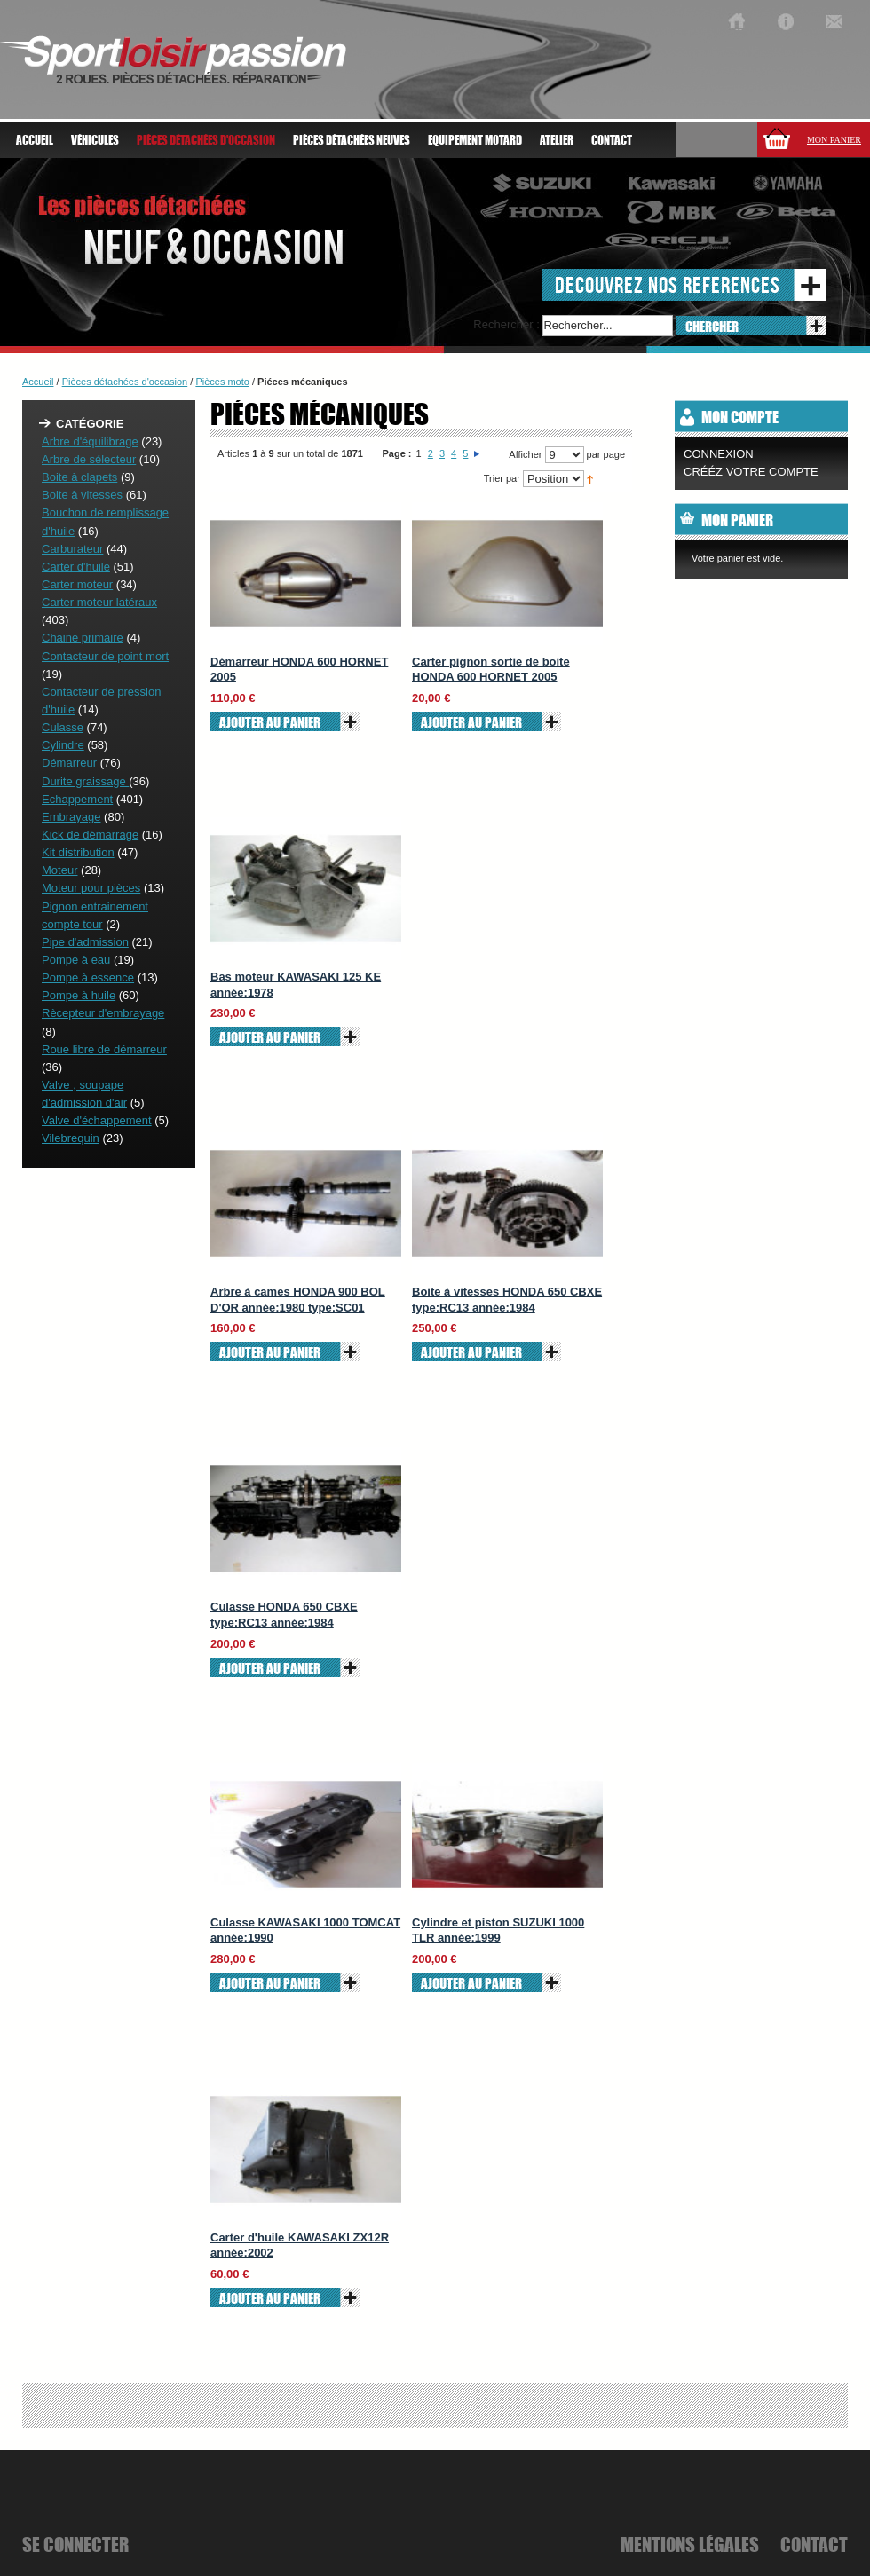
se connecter (75, 2544)
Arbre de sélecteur (89, 459)
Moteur (59, 870)
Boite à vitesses (82, 494)
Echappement (77, 799)
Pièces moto (222, 381)
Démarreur (69, 762)
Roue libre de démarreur (104, 1049)
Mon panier (834, 140)
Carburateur (72, 548)
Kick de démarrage (90, 834)
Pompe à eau (76, 959)
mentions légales (690, 2544)
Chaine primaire (82, 637)
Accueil (34, 140)
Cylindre (63, 745)
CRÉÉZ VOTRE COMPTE (751, 471)
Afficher (525, 454)
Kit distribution (78, 852)
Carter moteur (77, 584)
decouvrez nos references (667, 284)
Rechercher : (506, 324)
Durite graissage (85, 781)
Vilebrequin (70, 1138)
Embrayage (71, 816)
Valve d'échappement (97, 1120)
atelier (556, 140)
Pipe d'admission (85, 942)
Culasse (62, 727)
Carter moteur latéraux (99, 602)
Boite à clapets (79, 477)
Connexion (719, 454)
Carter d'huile (76, 566)
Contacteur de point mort (105, 656)
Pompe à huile (78, 995)
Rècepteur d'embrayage (103, 1013)
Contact (611, 140)
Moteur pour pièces (91, 887)
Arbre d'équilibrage (90, 441)
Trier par (502, 478)
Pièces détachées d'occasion (125, 381)
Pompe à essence (88, 977)
